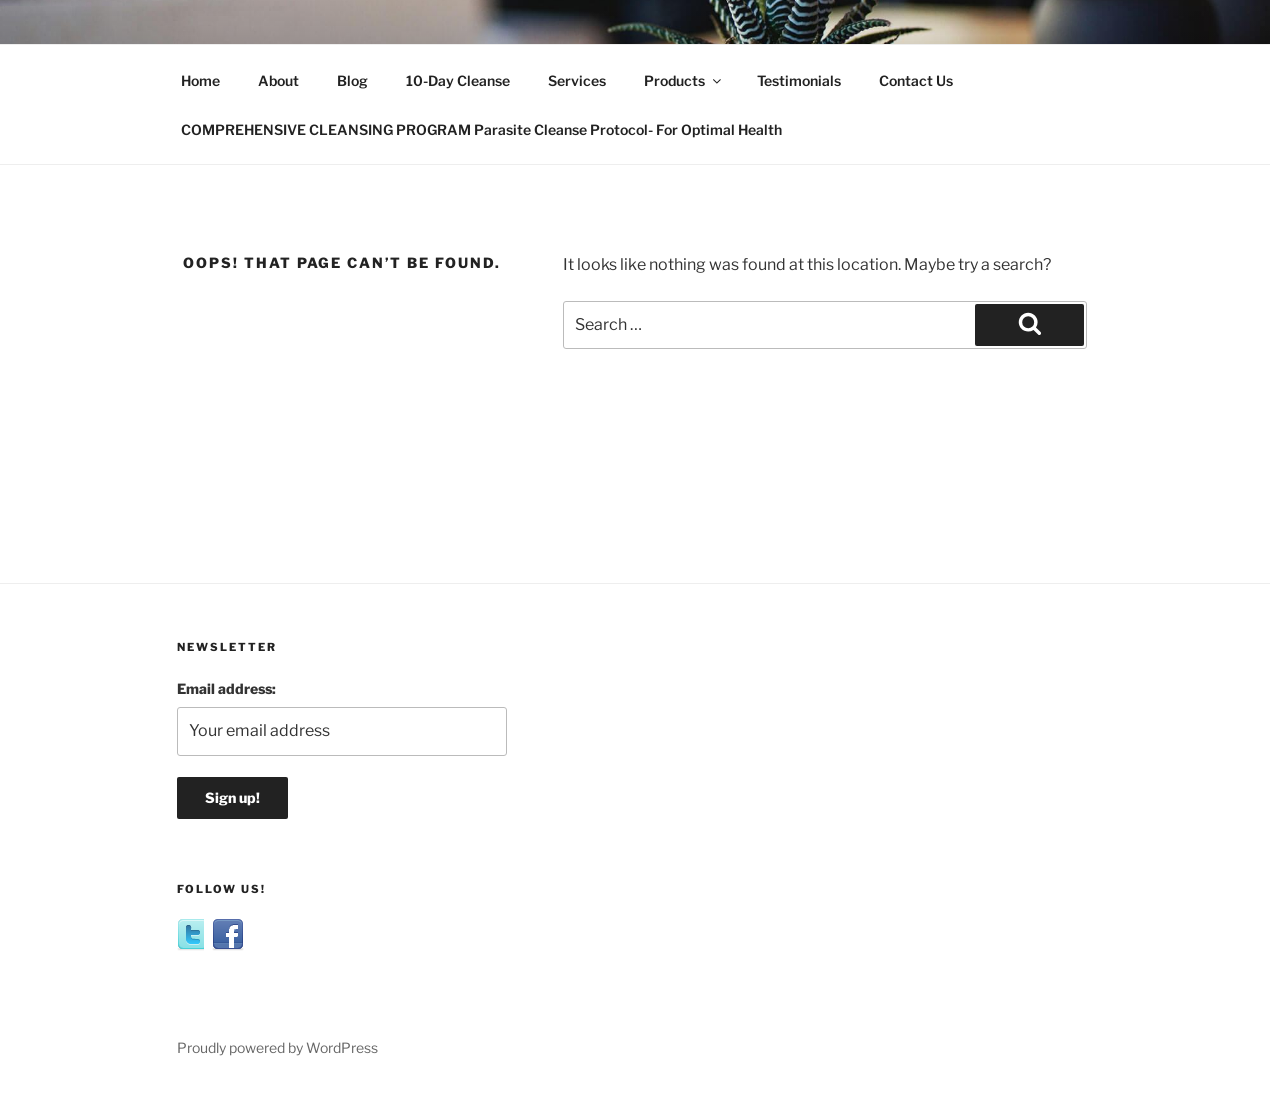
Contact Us (916, 80)
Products (684, 80)
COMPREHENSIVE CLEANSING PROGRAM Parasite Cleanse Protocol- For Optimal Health (481, 129)
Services (577, 80)
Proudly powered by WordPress (277, 1047)
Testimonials (799, 80)
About (278, 80)
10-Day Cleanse (458, 80)
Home (200, 80)
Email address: (226, 688)
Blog (352, 80)
